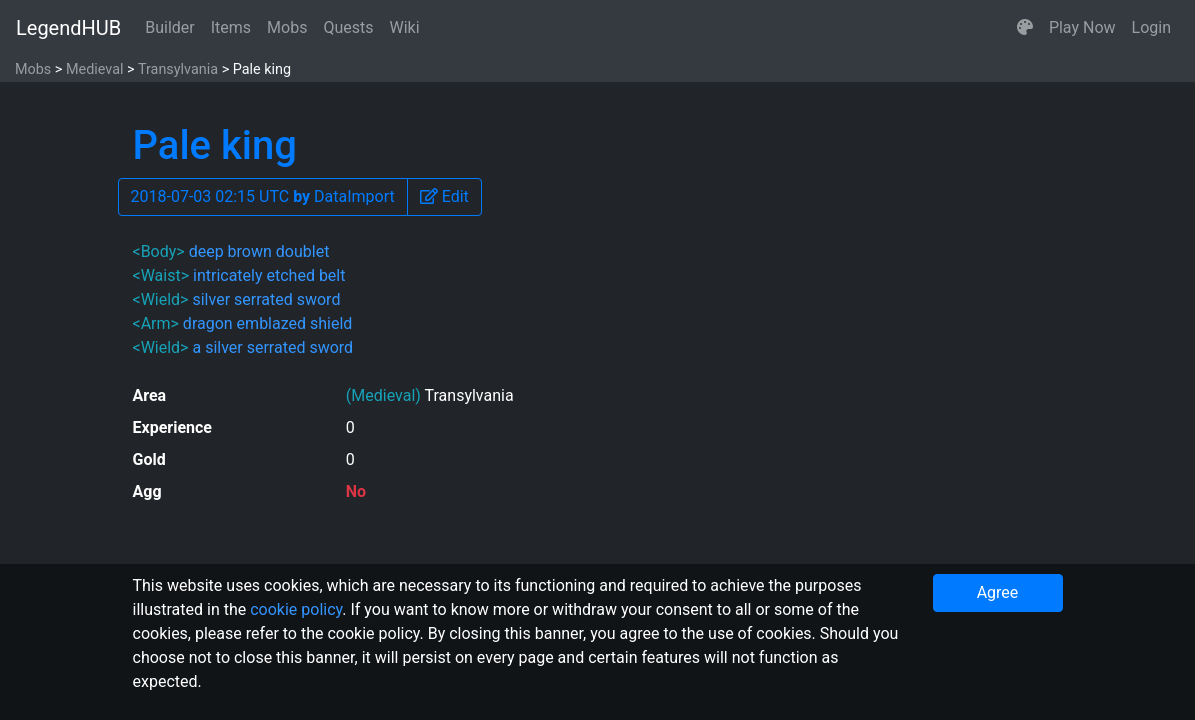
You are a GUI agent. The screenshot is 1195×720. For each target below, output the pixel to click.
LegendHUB (68, 28)
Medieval (95, 69)
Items (231, 27)
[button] (1025, 28)
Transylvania (178, 69)
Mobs (287, 27)
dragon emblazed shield (268, 323)
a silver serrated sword (272, 347)
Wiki (405, 27)
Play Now (1082, 27)
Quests (348, 27)
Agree (998, 592)
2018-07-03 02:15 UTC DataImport (263, 196)
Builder (170, 27)
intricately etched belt (269, 275)
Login (1151, 27)
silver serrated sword (266, 299)
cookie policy (296, 609)
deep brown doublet (259, 251)
